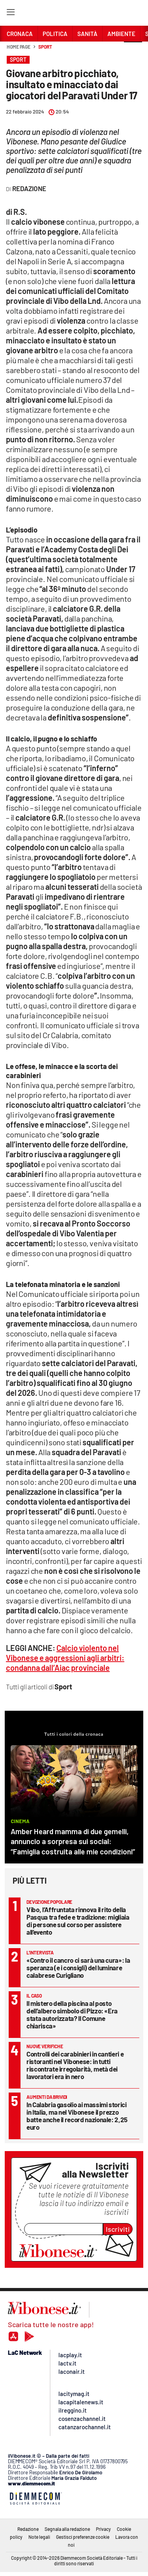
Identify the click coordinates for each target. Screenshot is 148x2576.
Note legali (39, 2537)
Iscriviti (118, 2229)
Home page (18, 46)
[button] (133, 51)
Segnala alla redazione (67, 2529)
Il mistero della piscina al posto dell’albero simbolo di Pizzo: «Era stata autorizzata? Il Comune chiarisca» (72, 2014)
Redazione (28, 2529)
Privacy (103, 2529)
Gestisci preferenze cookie (82, 2537)
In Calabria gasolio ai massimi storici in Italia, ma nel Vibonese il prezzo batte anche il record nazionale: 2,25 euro (76, 2115)
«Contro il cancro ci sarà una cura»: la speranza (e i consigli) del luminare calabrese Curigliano (78, 1967)
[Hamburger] (10, 13)
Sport (45, 46)
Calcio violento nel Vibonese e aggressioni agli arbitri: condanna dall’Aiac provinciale (65, 1657)
